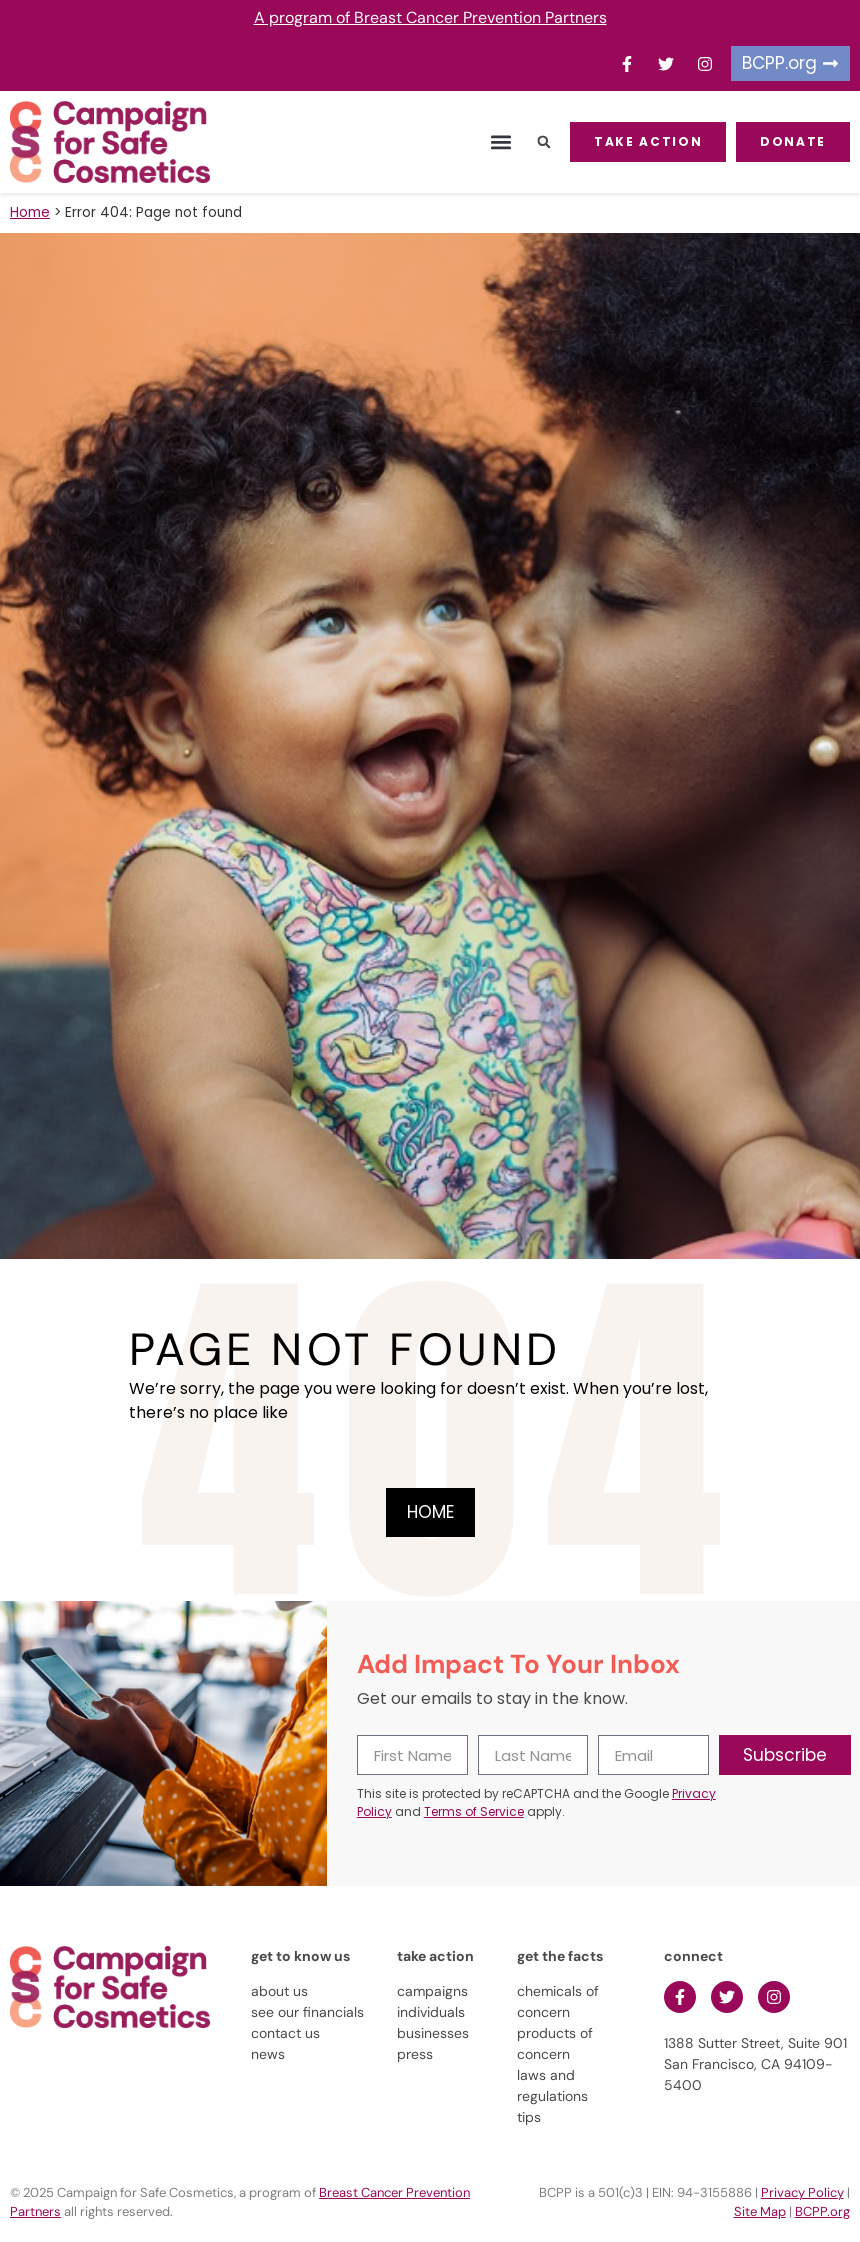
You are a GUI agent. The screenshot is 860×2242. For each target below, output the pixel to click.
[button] (500, 142)
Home (30, 212)
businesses (433, 2033)
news (268, 2054)
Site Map (760, 2211)
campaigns (432, 1991)
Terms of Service (474, 1811)
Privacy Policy (802, 2192)
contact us (285, 2033)
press (415, 2054)
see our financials (307, 2012)
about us (279, 1991)
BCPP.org (822, 2211)
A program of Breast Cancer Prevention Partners (430, 17)
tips (529, 2117)
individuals (431, 2012)
